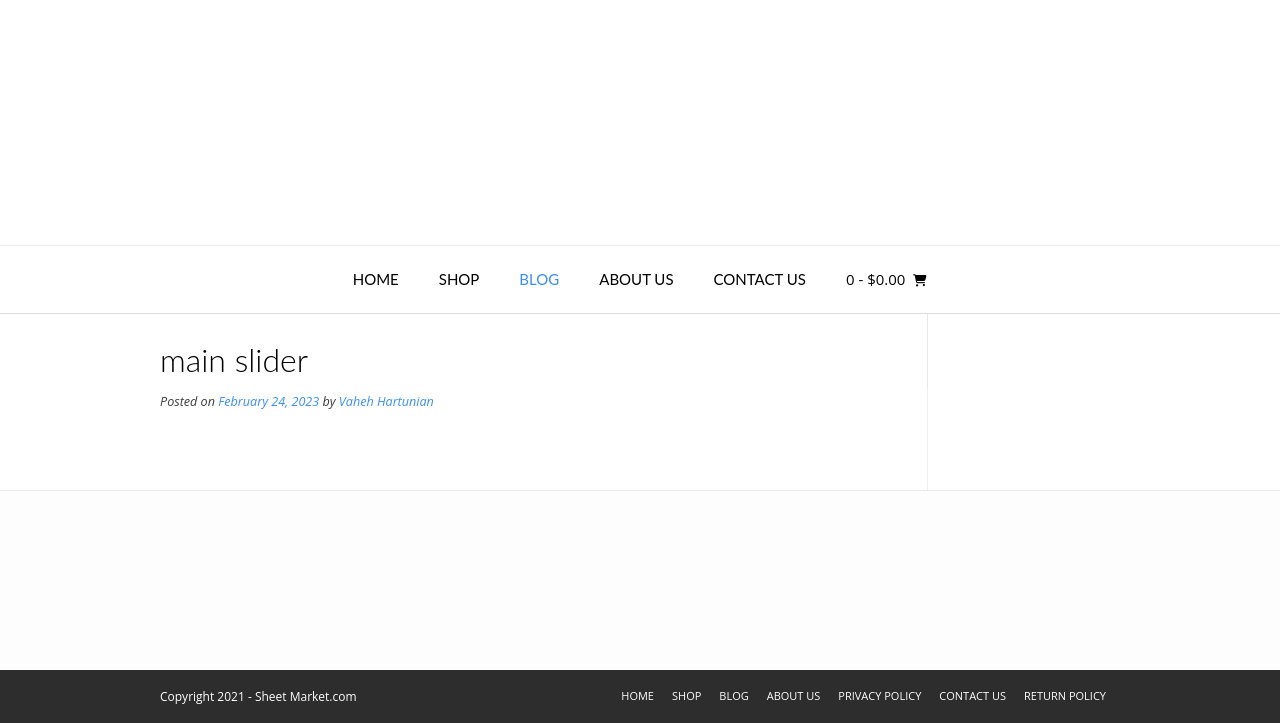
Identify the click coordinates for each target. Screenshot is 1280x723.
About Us (636, 279)
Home (376, 279)
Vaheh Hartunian (386, 401)
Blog (539, 279)
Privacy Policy (879, 695)
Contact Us (760, 279)
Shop (459, 279)
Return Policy (1065, 695)
